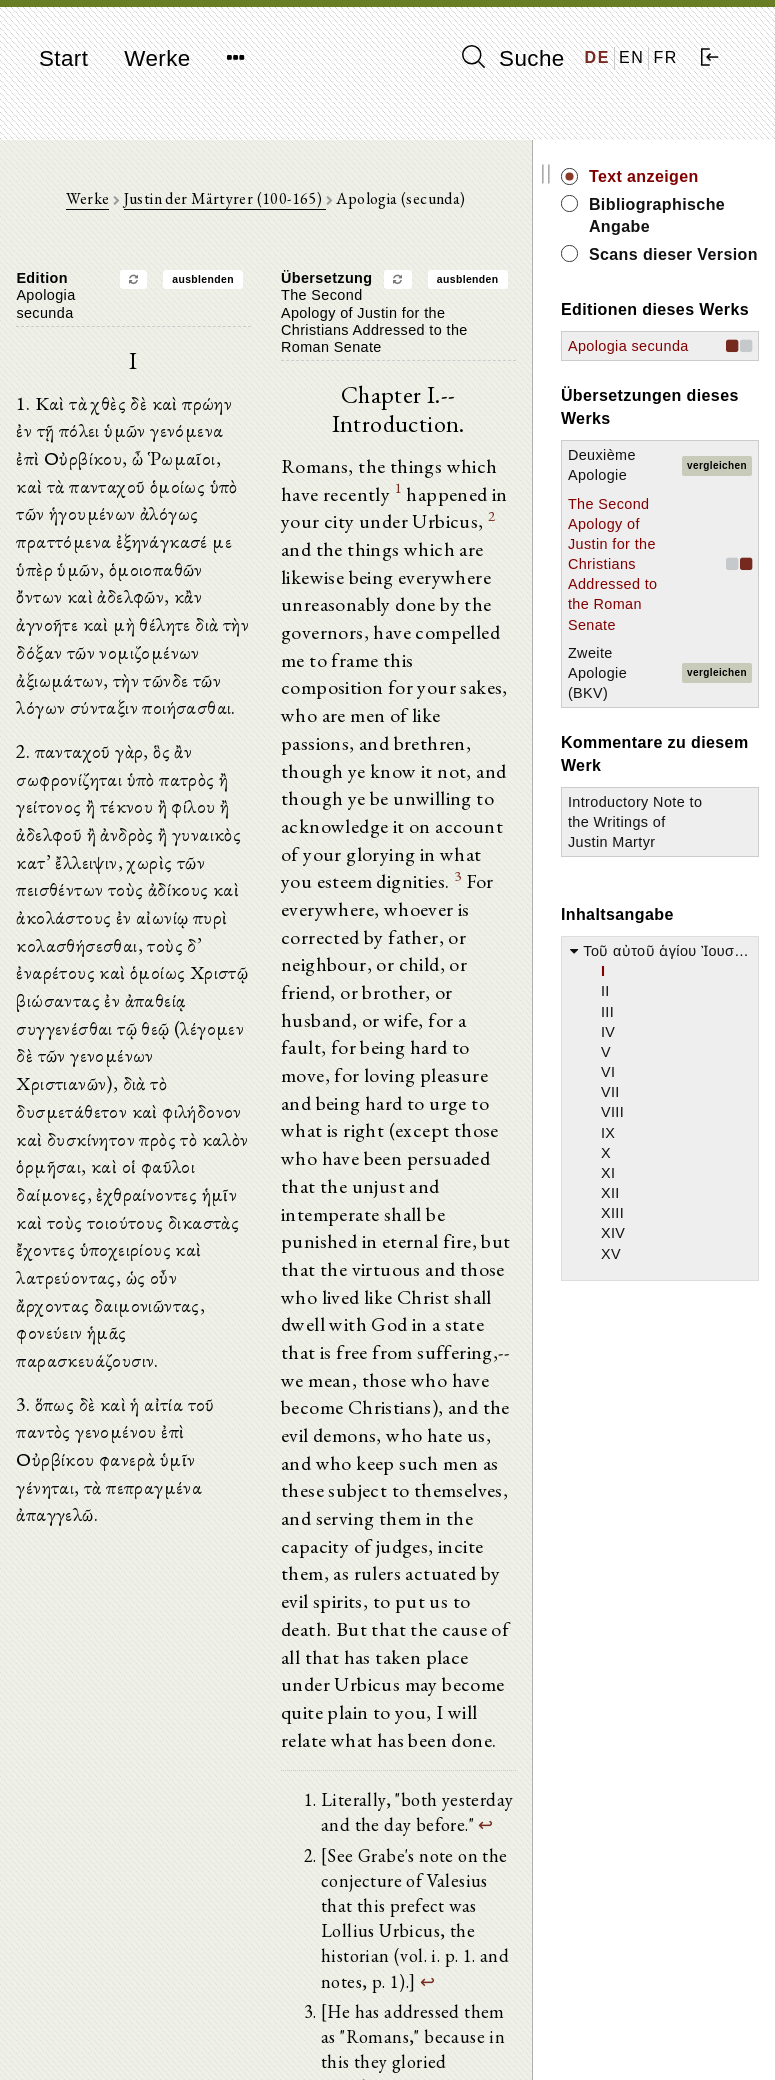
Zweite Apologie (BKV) (640, 798)
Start (63, 58)
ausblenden (225, 282)
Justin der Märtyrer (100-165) (246, 200)
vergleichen (730, 530)
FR (665, 57)
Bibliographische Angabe (695, 215)
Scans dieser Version (684, 265)
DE (597, 57)
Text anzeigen (687, 176)
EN (631, 57)
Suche (513, 58)
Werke (157, 58)
